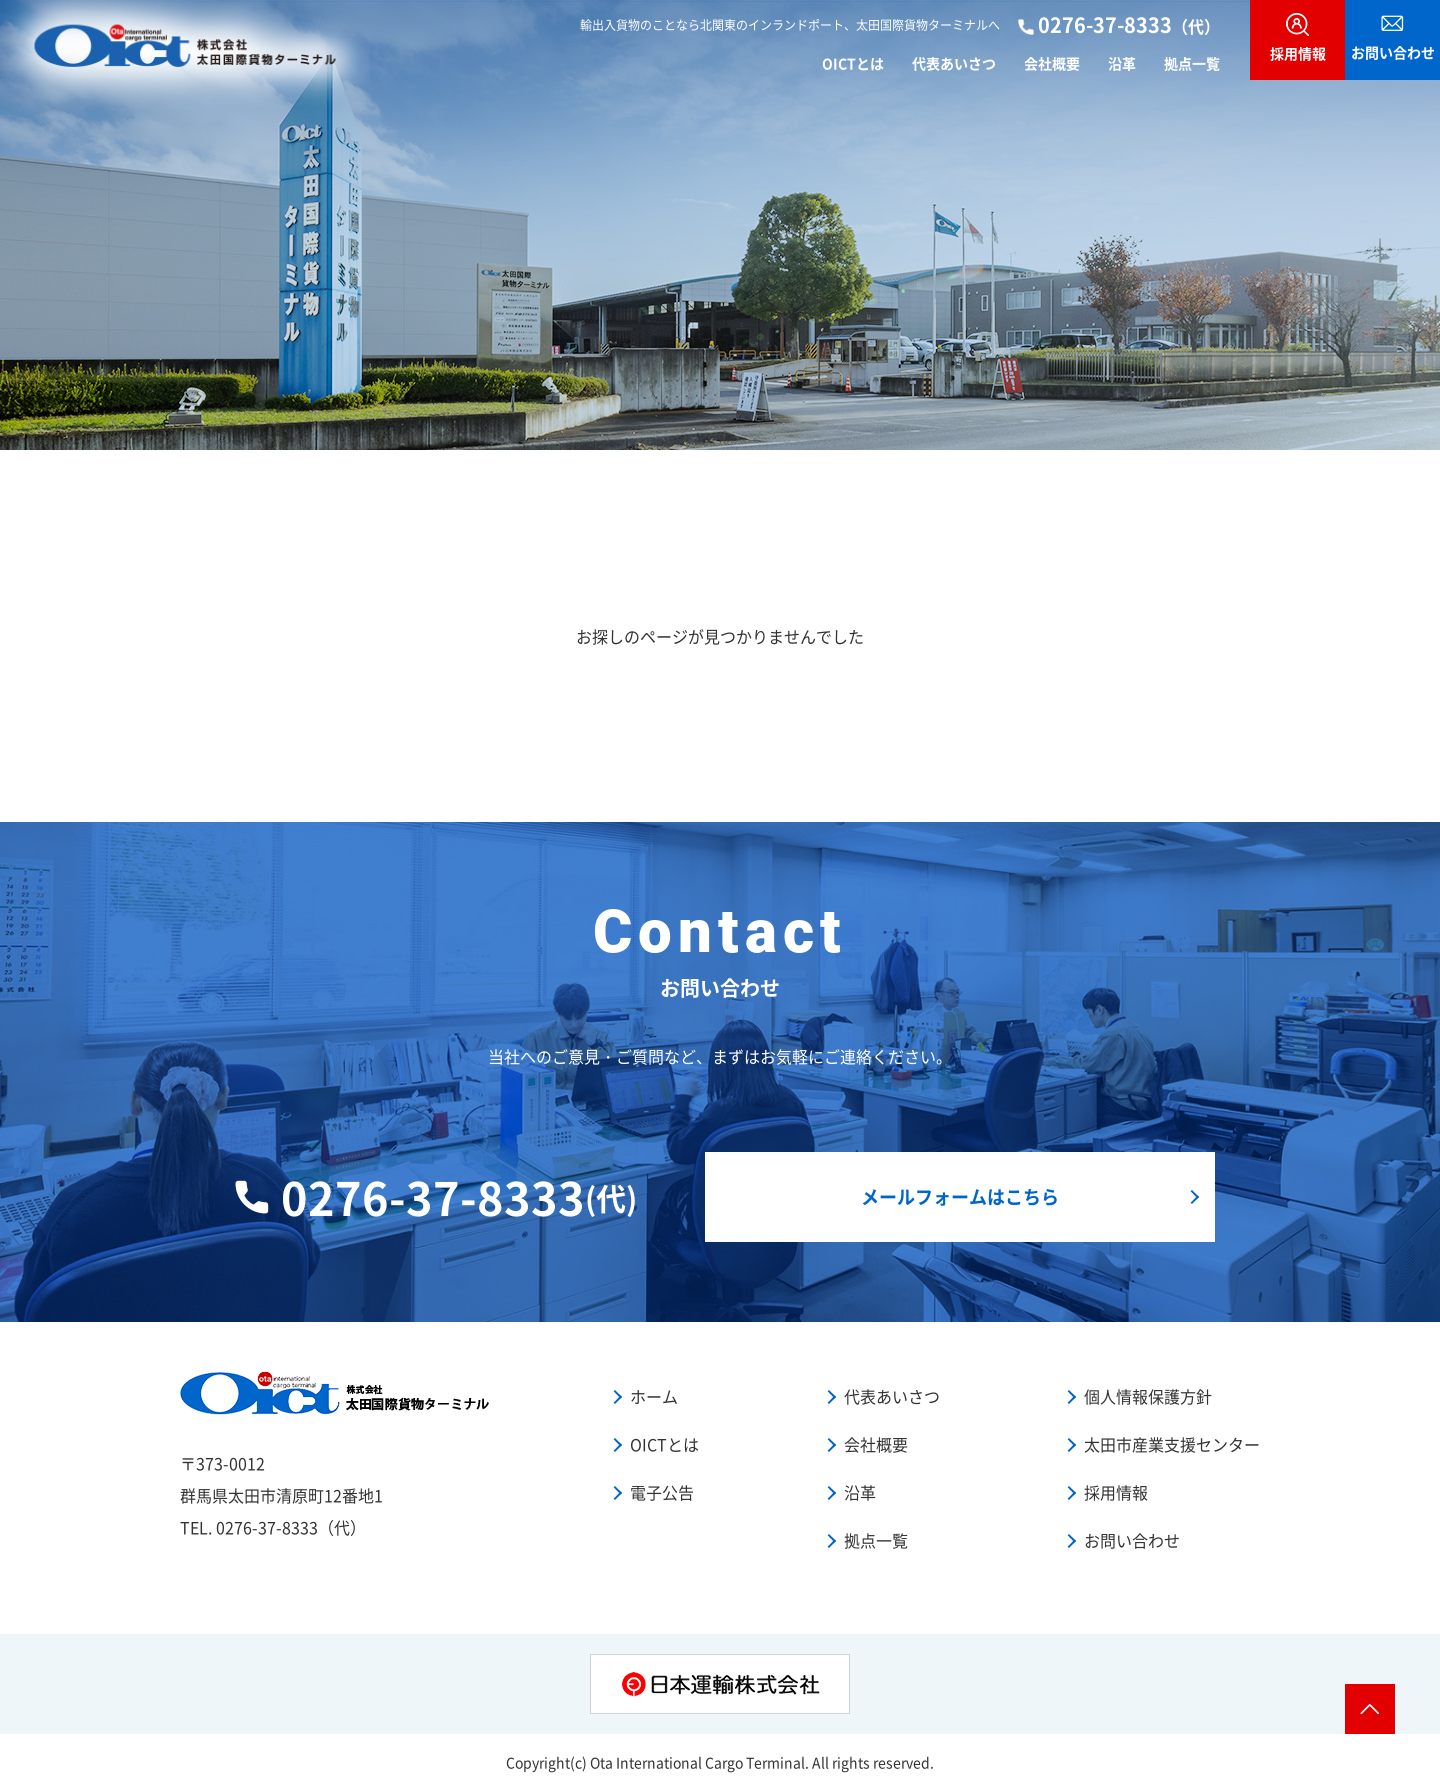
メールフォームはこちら (960, 1196)
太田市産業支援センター (1172, 1444)
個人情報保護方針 (1148, 1396)
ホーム (654, 1396)
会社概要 (1052, 62)
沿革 (1122, 62)
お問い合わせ (1132, 1540)
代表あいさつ (954, 62)
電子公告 (662, 1492)
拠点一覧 (1192, 62)
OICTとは (853, 62)
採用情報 (1116, 1492)
